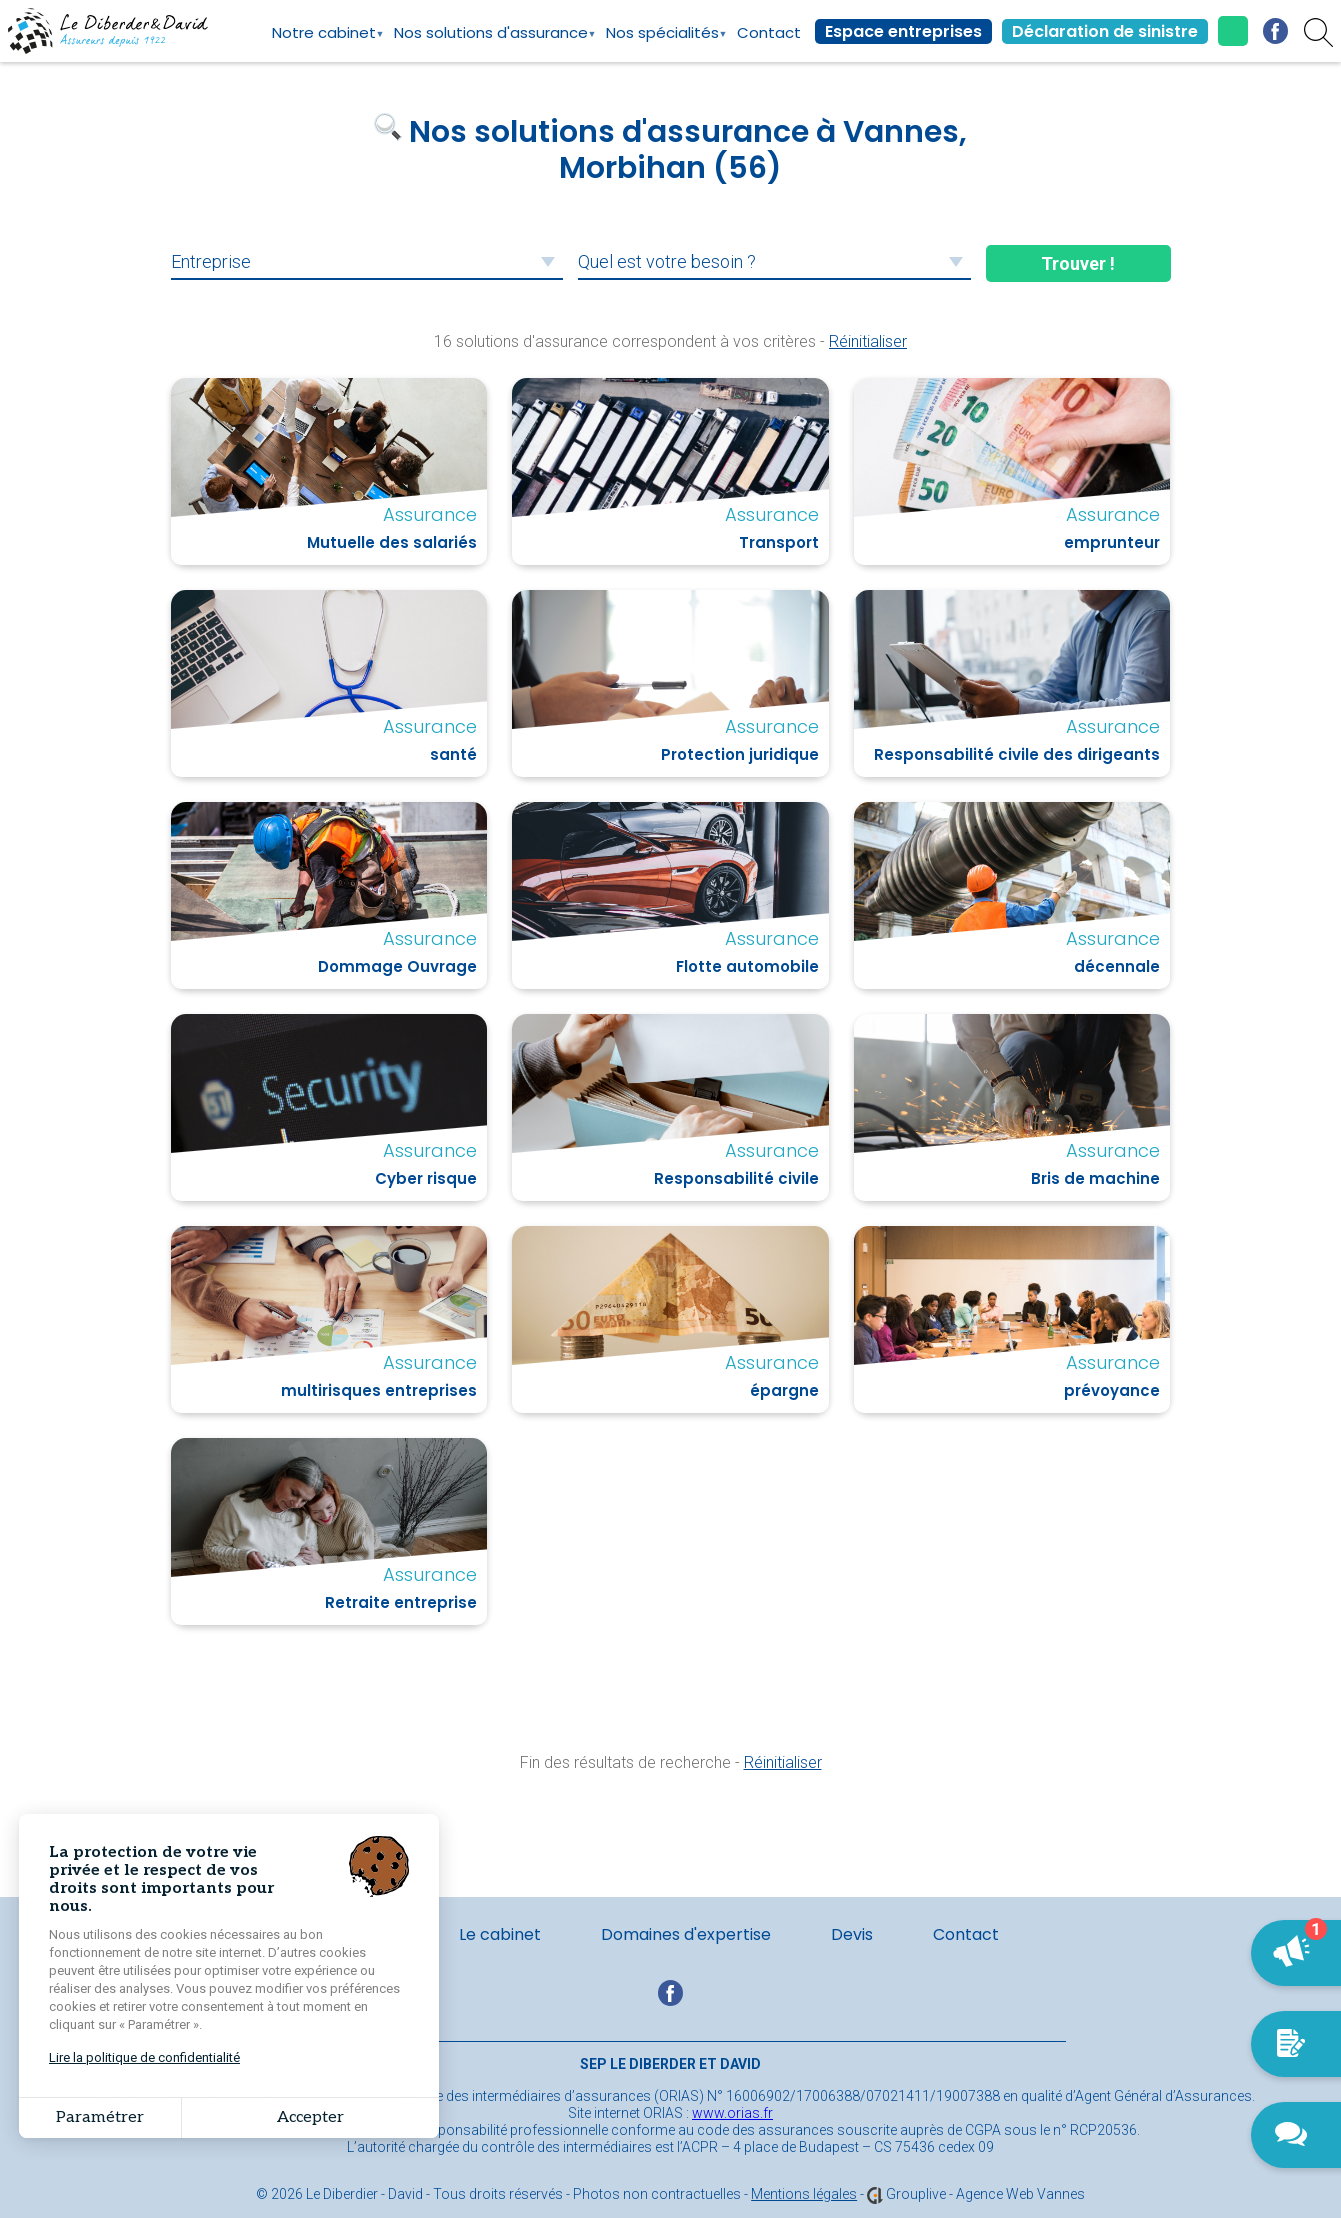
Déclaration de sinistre (1105, 31)
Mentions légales (804, 2194)
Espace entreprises (903, 31)
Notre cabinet (324, 42)
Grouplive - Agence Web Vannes (985, 2194)
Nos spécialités (662, 42)
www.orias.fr (732, 2113)
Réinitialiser (868, 341)
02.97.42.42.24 (1233, 31)
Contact (769, 32)
